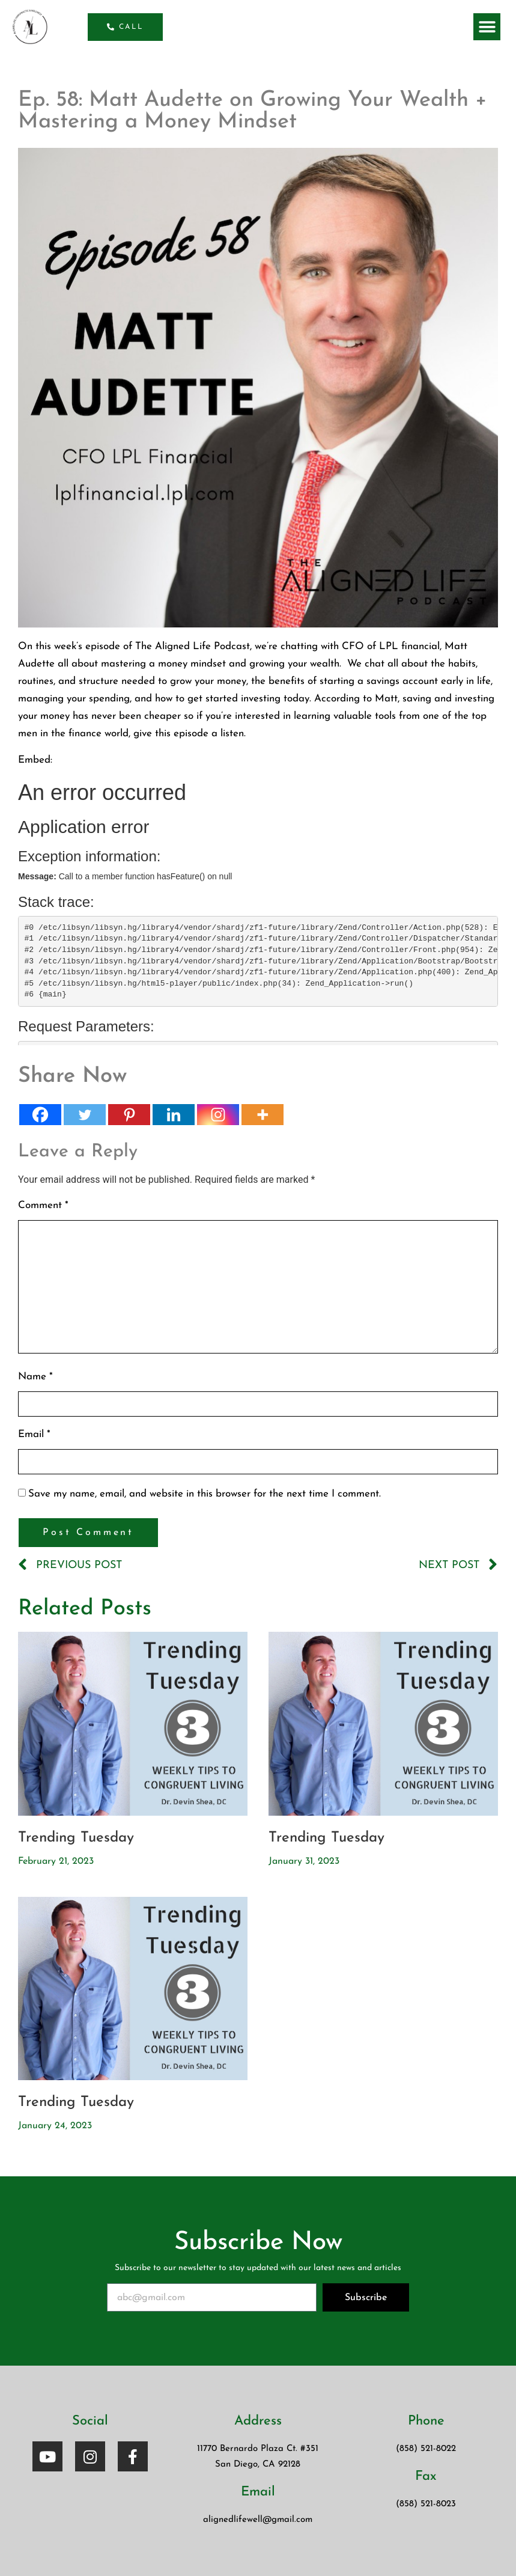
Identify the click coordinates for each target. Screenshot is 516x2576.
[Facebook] (40, 1114)
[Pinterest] (129, 1114)
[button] (486, 26)
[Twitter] (85, 1114)
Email (34, 1434)
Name (35, 1377)
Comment (43, 1205)
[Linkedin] (174, 1114)
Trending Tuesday (76, 1838)
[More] (262, 1114)
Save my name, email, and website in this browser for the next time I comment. (204, 1494)
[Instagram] (218, 1114)
